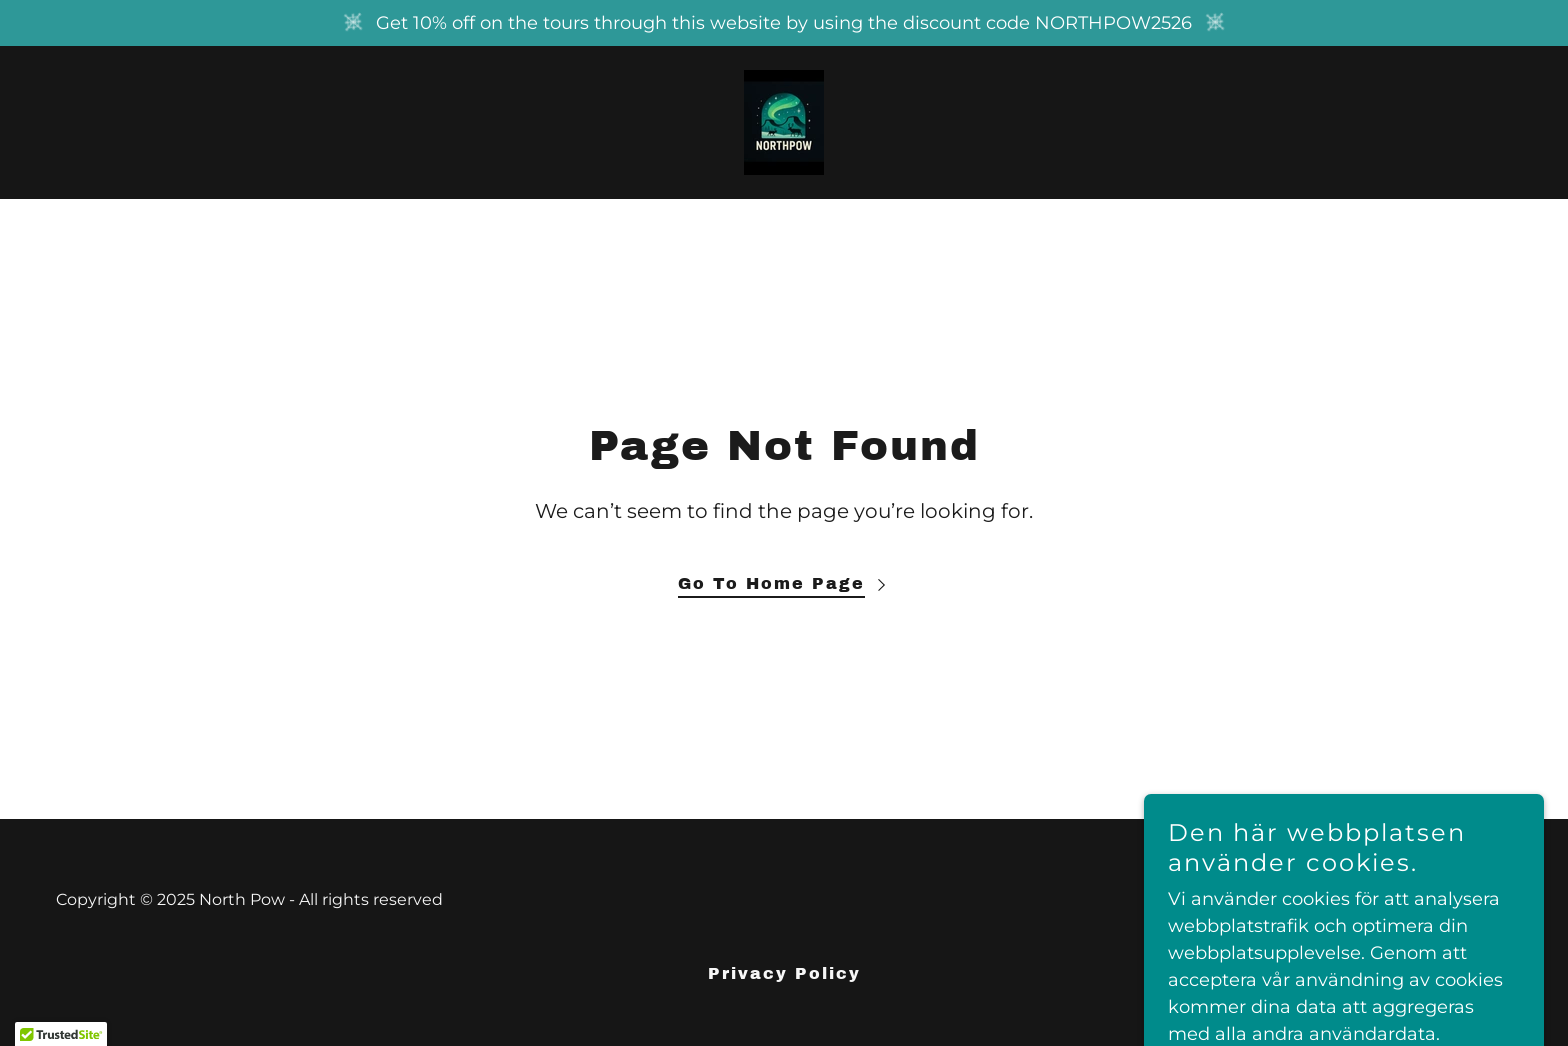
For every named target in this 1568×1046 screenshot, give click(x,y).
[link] (784, 121)
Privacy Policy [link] (784, 973)
